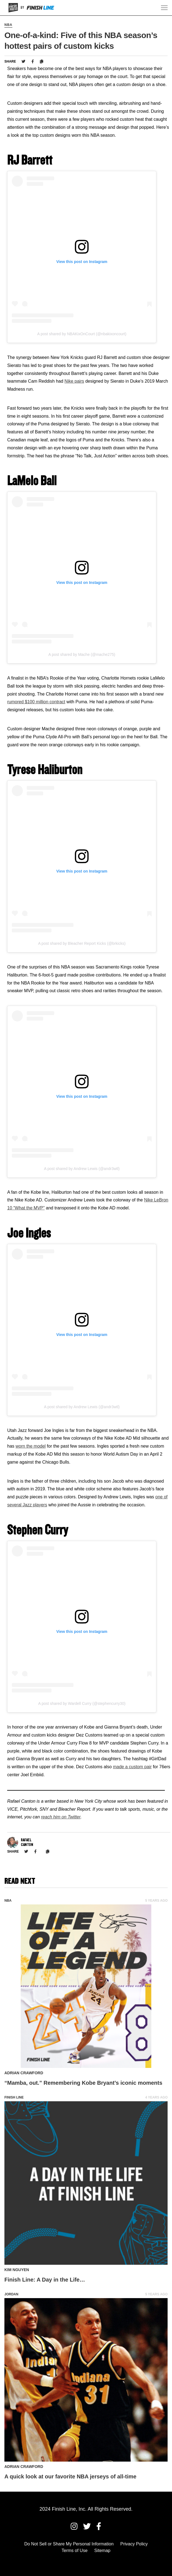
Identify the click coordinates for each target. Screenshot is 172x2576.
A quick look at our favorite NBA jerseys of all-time (70, 2476)
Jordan (11, 2294)
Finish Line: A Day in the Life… (44, 2280)
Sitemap (102, 2550)
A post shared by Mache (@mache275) (81, 654)
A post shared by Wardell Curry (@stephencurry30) (81, 1703)
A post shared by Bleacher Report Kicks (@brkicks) (81, 943)
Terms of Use (75, 2550)
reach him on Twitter (60, 1817)
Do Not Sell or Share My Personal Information (69, 2544)
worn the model (31, 1446)
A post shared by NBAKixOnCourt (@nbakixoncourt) (81, 334)
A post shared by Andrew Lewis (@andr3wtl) (82, 1168)
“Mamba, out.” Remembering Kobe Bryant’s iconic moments (83, 2083)
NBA (8, 25)
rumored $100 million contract (36, 701)
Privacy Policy (134, 2544)
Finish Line (14, 2097)
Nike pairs (74, 381)
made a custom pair (132, 1766)
